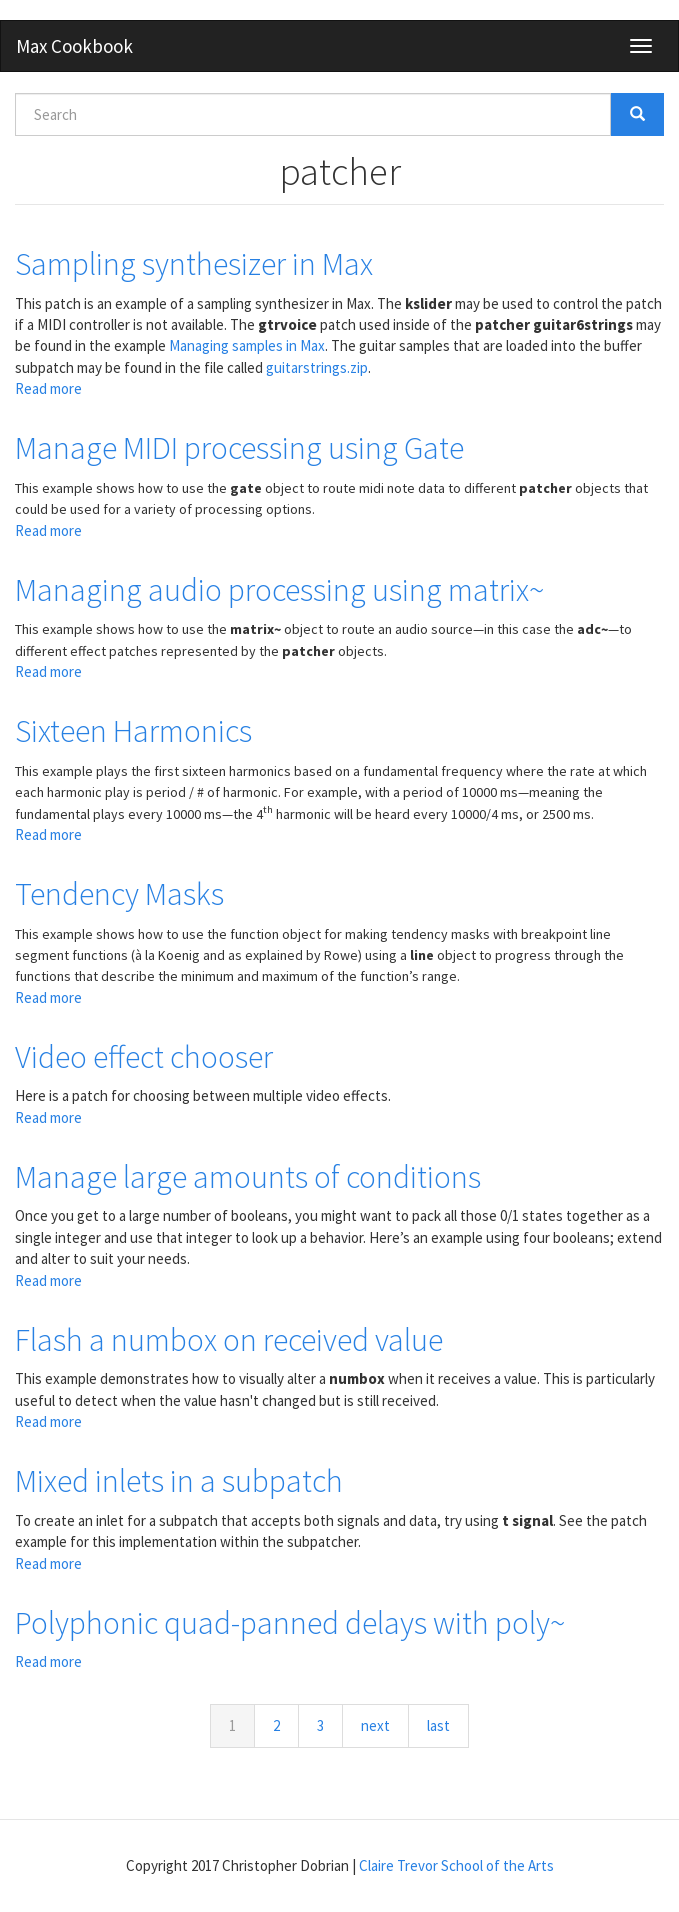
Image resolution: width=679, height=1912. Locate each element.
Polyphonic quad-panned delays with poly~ (290, 1623)
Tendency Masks (119, 894)
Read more (48, 388)
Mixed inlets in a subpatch (179, 1481)
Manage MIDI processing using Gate (239, 448)
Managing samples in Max (247, 345)
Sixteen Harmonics (133, 731)
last (438, 1725)
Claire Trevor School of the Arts (456, 1865)
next (375, 1725)
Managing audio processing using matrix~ (279, 590)
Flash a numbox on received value (229, 1340)
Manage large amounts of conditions (248, 1177)
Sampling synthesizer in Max (194, 264)
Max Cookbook (74, 46)
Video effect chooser (144, 1057)
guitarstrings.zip (317, 367)
